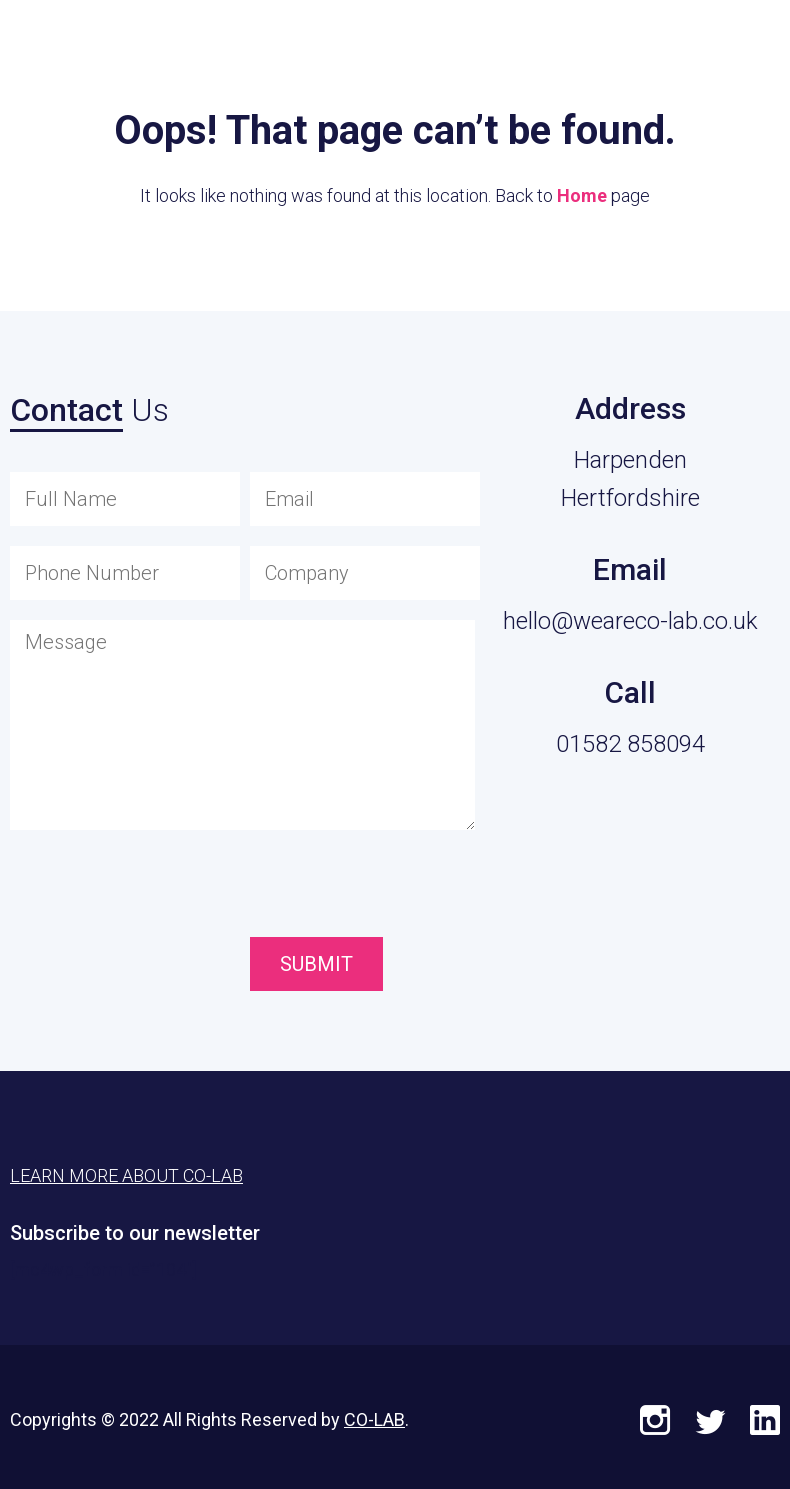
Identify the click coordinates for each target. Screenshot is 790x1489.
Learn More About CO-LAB (126, 1175)
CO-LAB (374, 1419)
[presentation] (362, 888)
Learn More (670, 45)
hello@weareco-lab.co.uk (630, 621)
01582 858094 (630, 744)
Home (582, 195)
